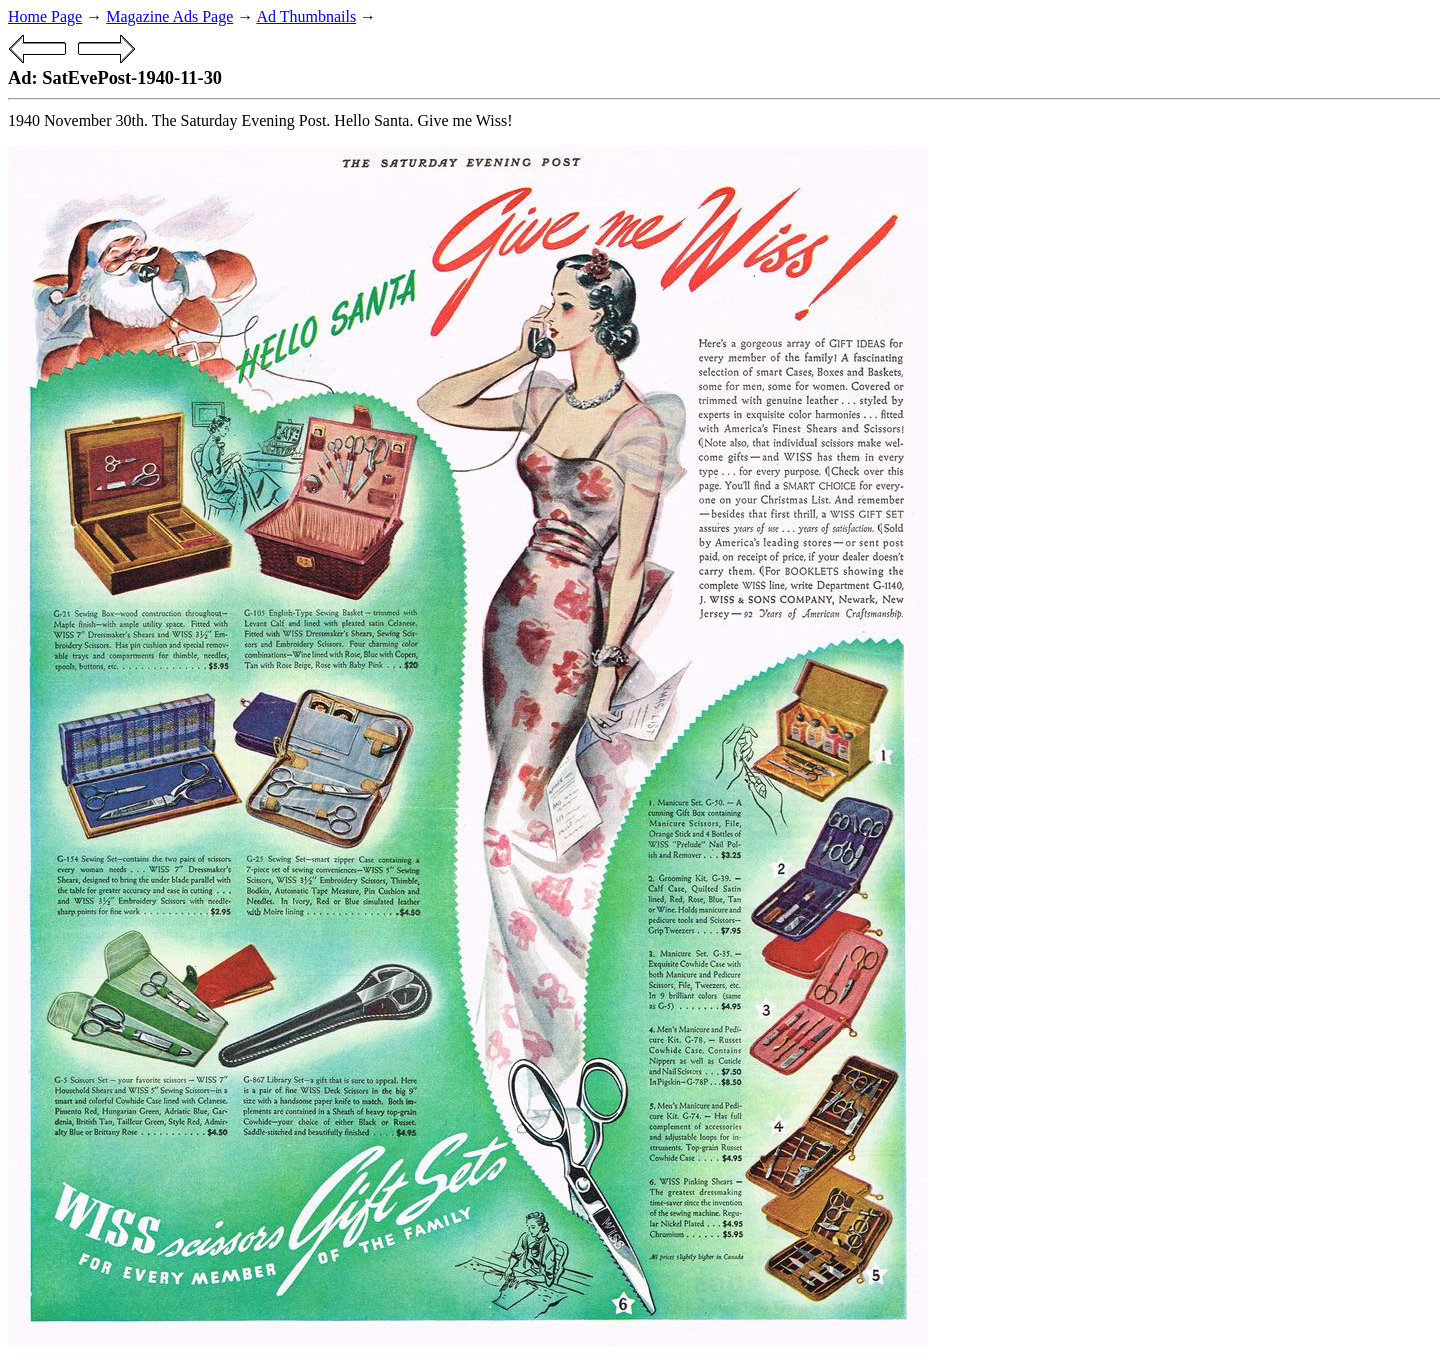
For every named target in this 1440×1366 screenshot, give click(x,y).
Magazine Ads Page (169, 16)
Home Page (45, 16)
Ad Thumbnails (306, 16)
